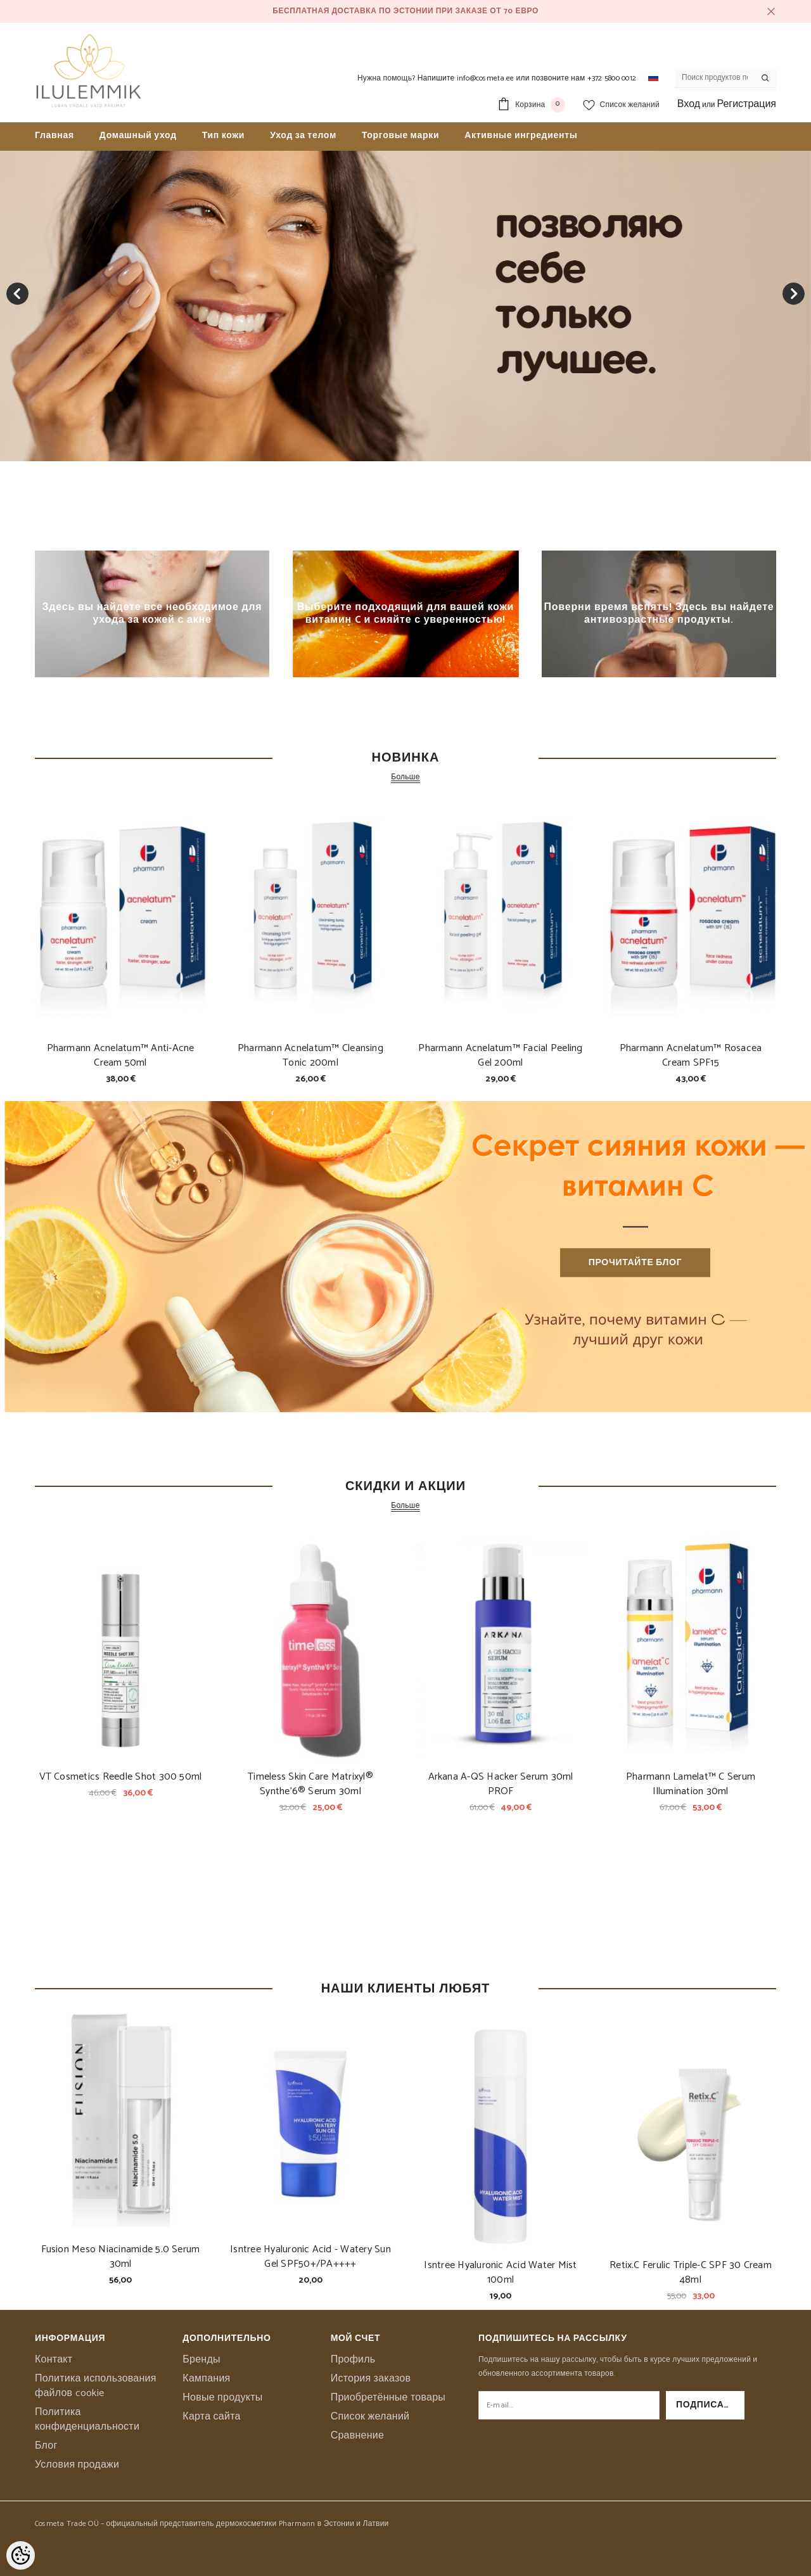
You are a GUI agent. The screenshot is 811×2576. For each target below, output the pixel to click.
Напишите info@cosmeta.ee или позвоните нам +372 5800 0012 (527, 78)
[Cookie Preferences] (20, 2555)
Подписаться (710, 2405)
